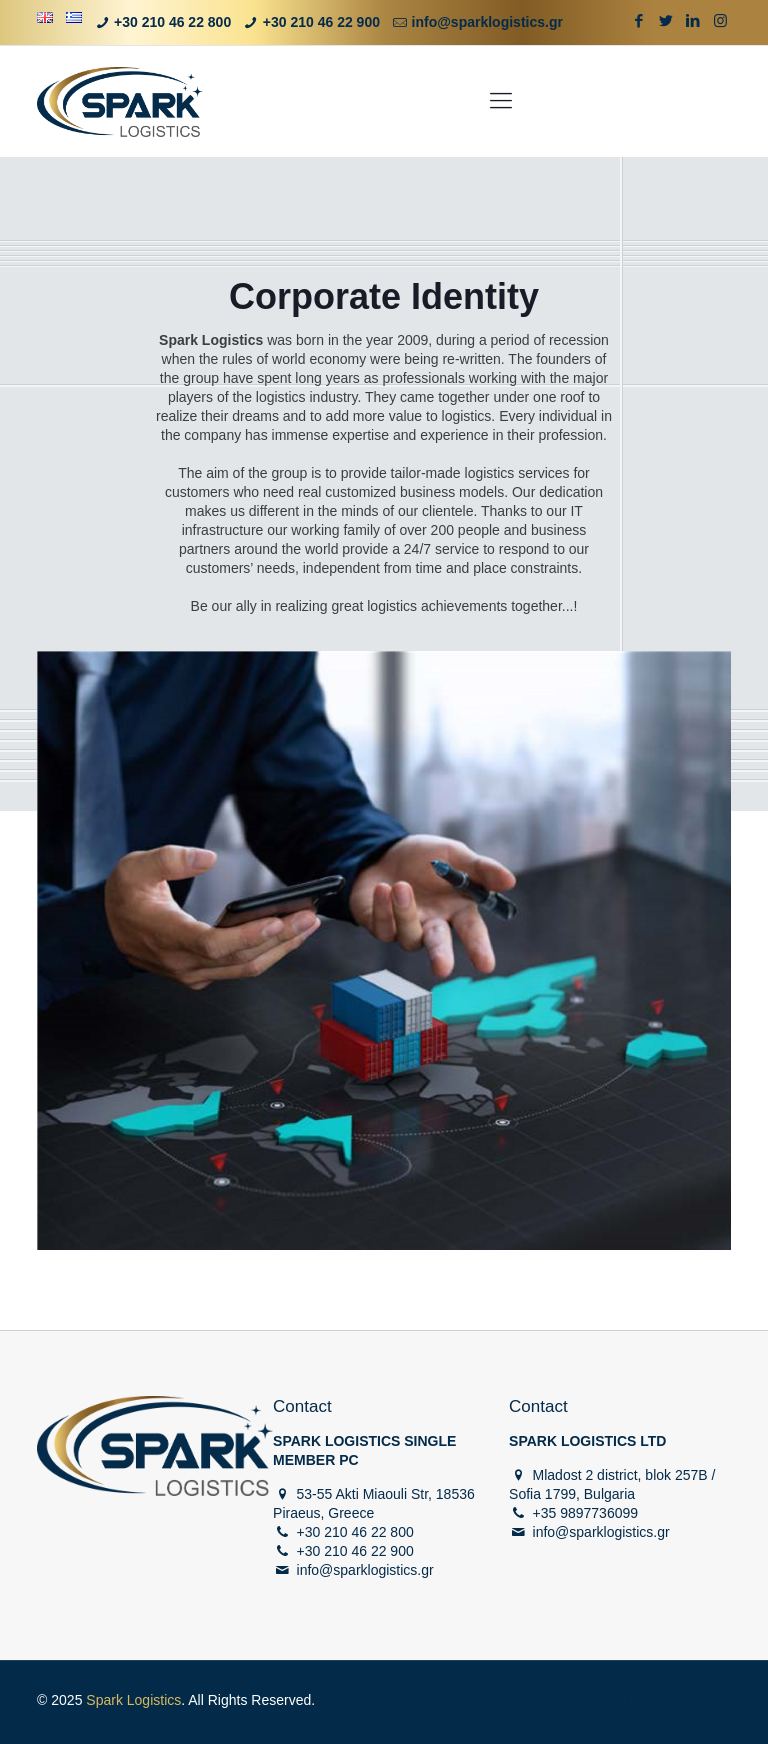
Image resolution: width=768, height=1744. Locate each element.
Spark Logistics (133, 1700)
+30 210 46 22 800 (172, 22)
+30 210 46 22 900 (321, 22)
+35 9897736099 (586, 1513)
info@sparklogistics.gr (487, 22)
